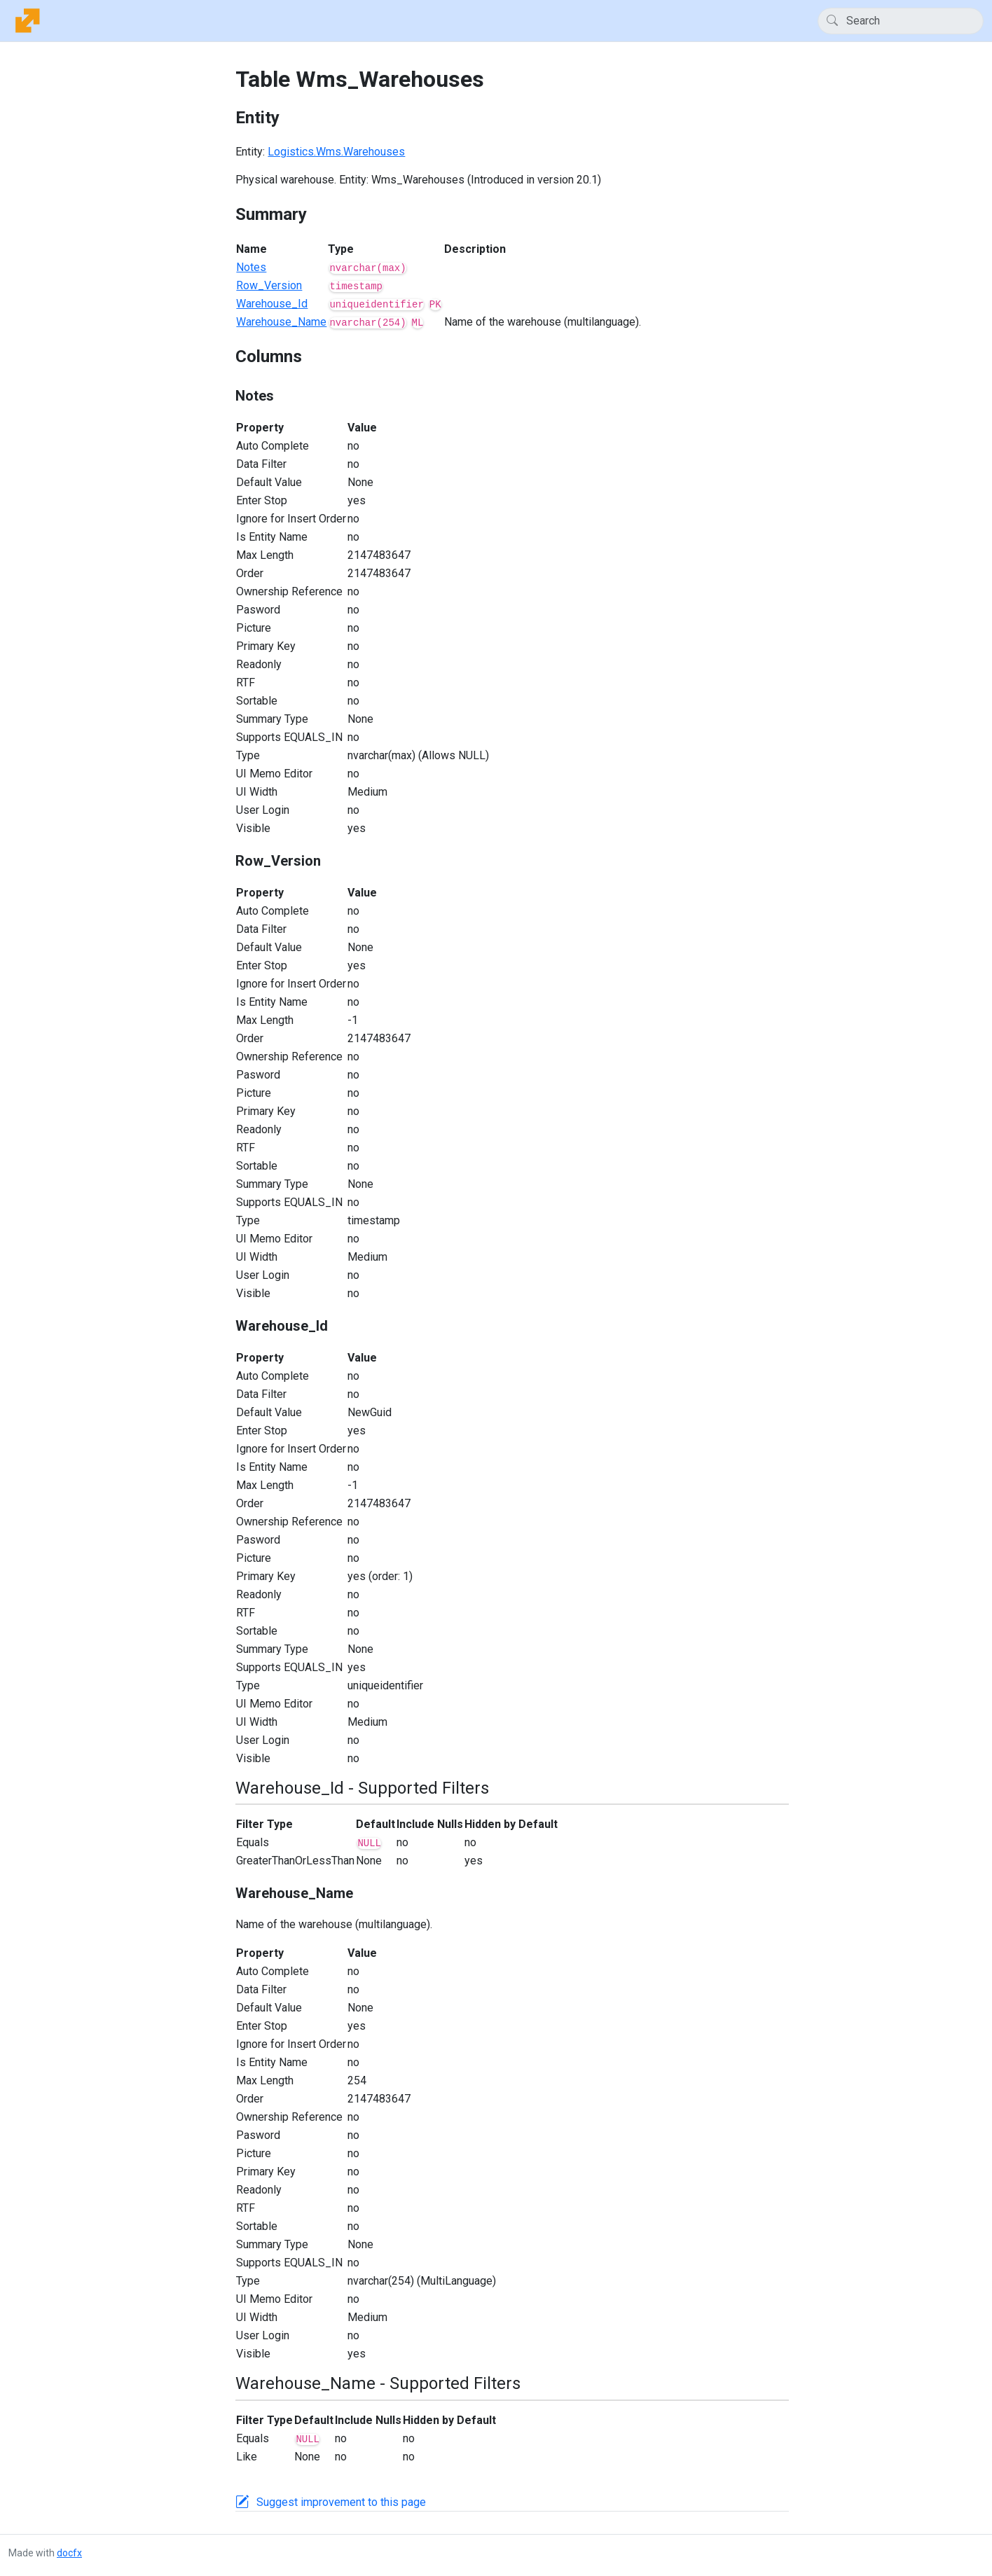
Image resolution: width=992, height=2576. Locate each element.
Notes (251, 267)
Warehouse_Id (272, 303)
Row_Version (269, 285)
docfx (69, 2552)
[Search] (901, 21)
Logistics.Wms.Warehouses (336, 151)
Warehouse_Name (281, 321)
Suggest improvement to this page (341, 2502)
